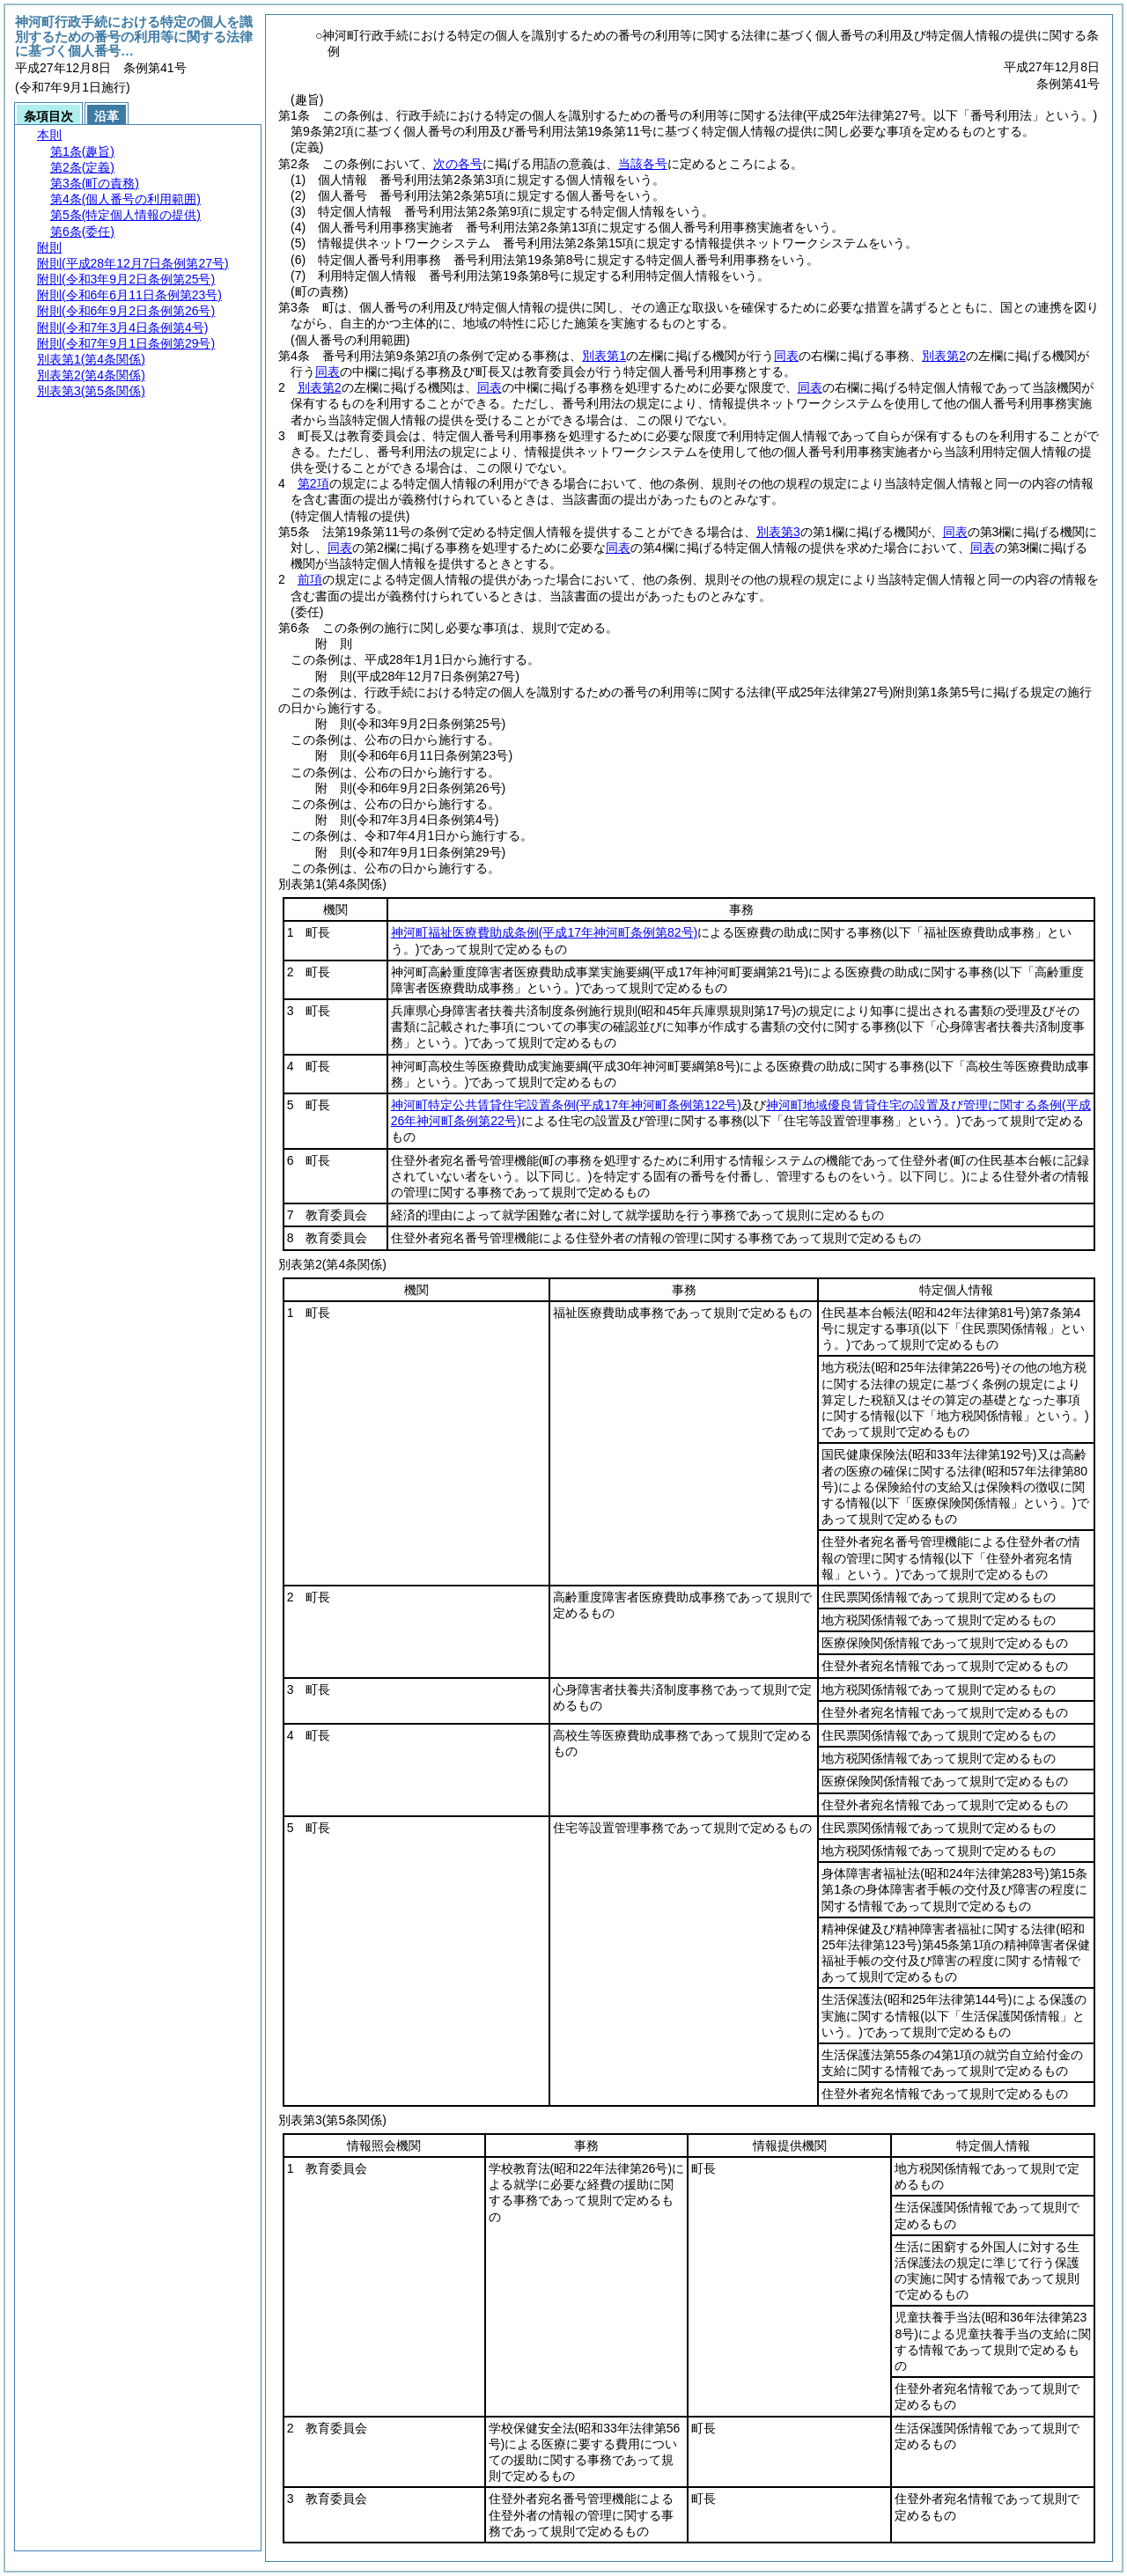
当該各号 (642, 164)
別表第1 (604, 356)
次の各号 (457, 164)
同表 (786, 356)
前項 (310, 579)
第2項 (313, 483)
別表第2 (944, 356)
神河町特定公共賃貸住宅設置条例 (566, 1105)
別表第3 (778, 532)
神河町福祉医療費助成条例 (544, 932)
